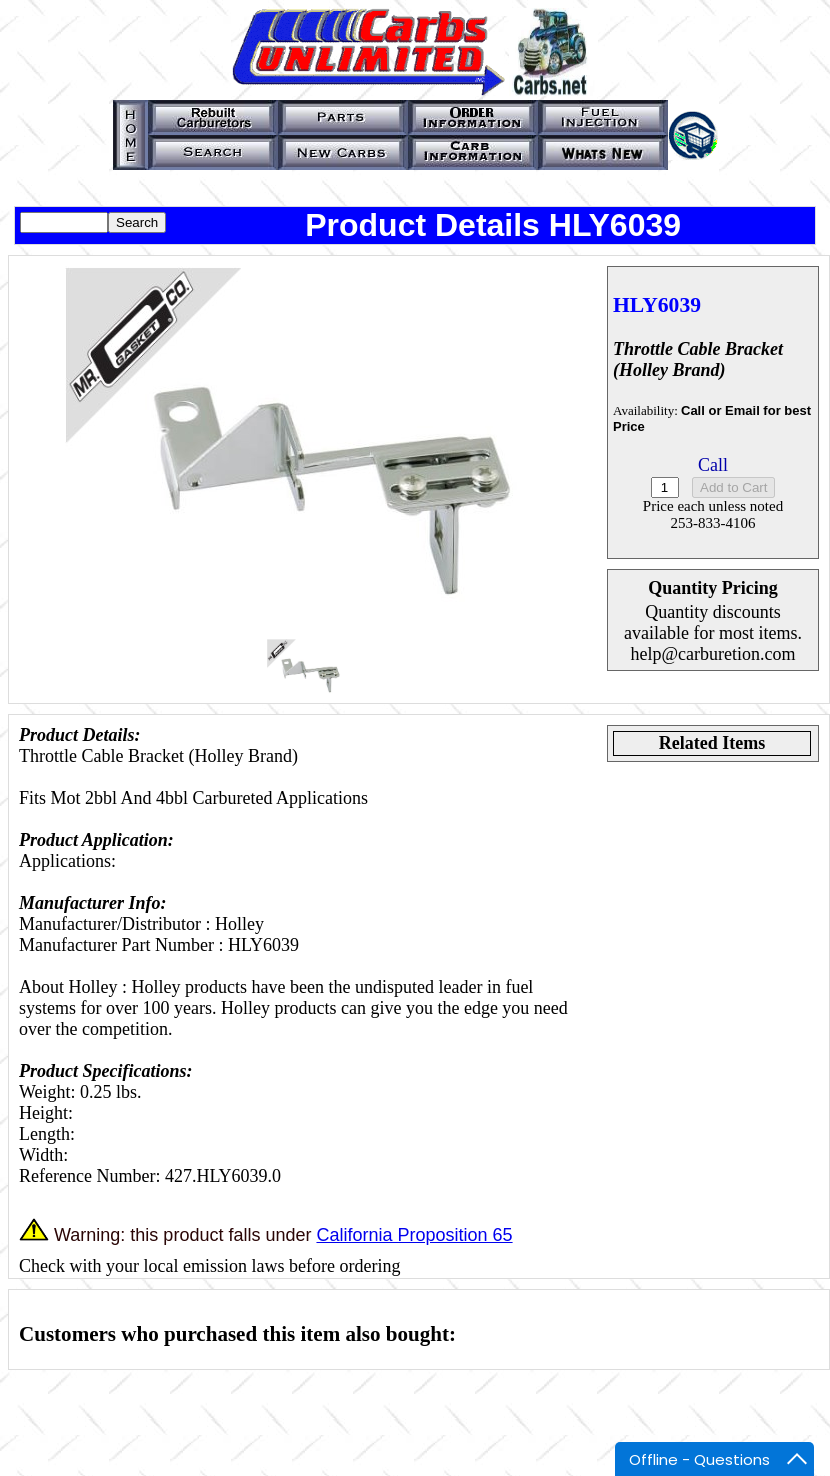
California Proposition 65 (414, 1235)
